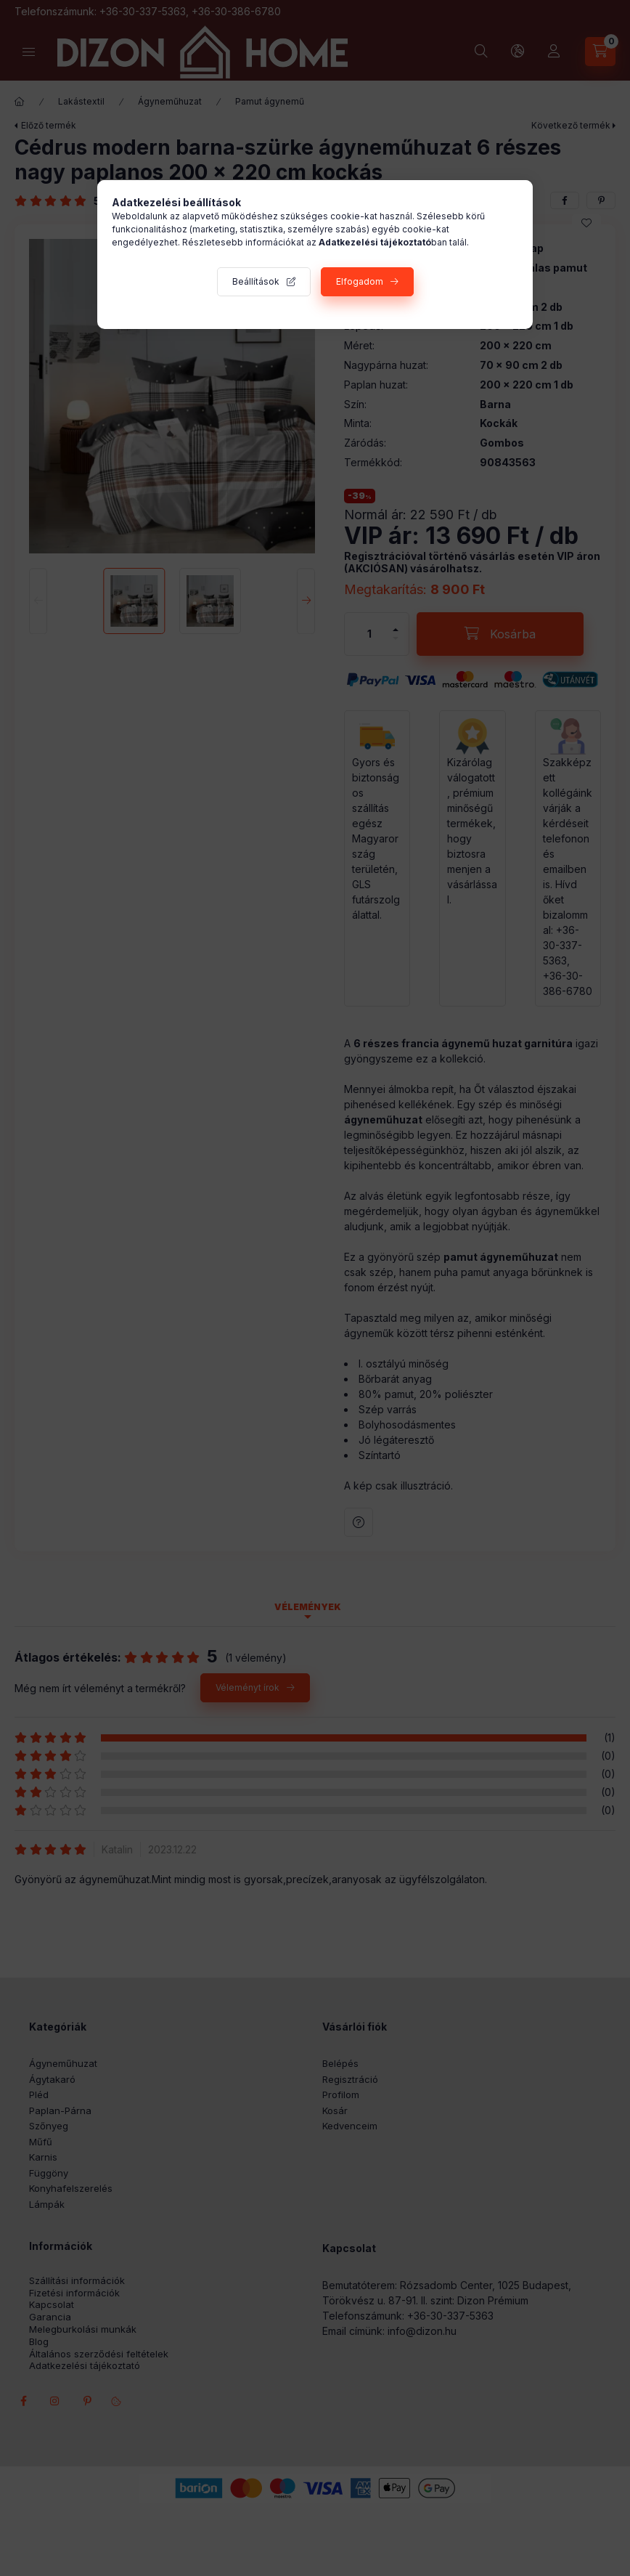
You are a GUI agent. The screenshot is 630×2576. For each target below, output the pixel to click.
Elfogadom (359, 281)
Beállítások (255, 281)
